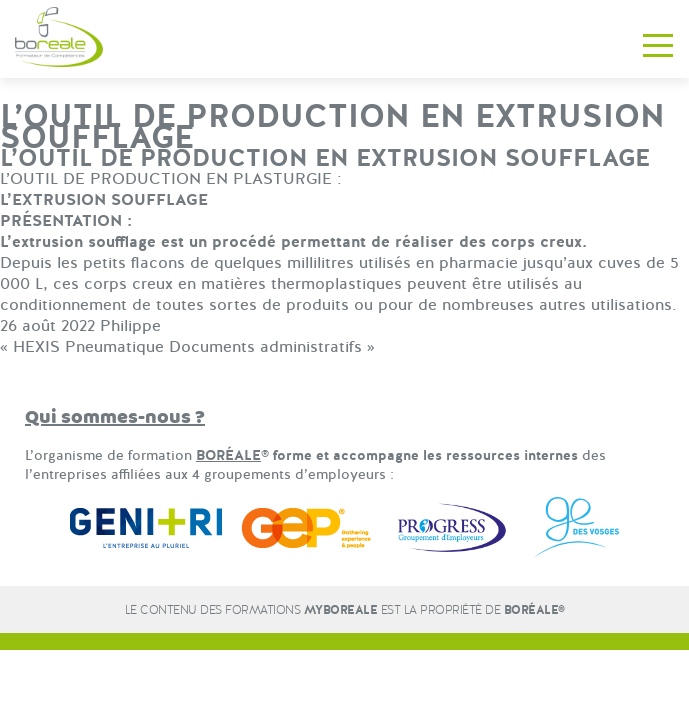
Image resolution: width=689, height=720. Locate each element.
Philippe (130, 326)
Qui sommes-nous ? (115, 417)
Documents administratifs (265, 347)
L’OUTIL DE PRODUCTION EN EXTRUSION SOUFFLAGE (325, 158)
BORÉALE (228, 455)
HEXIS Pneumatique (88, 347)
